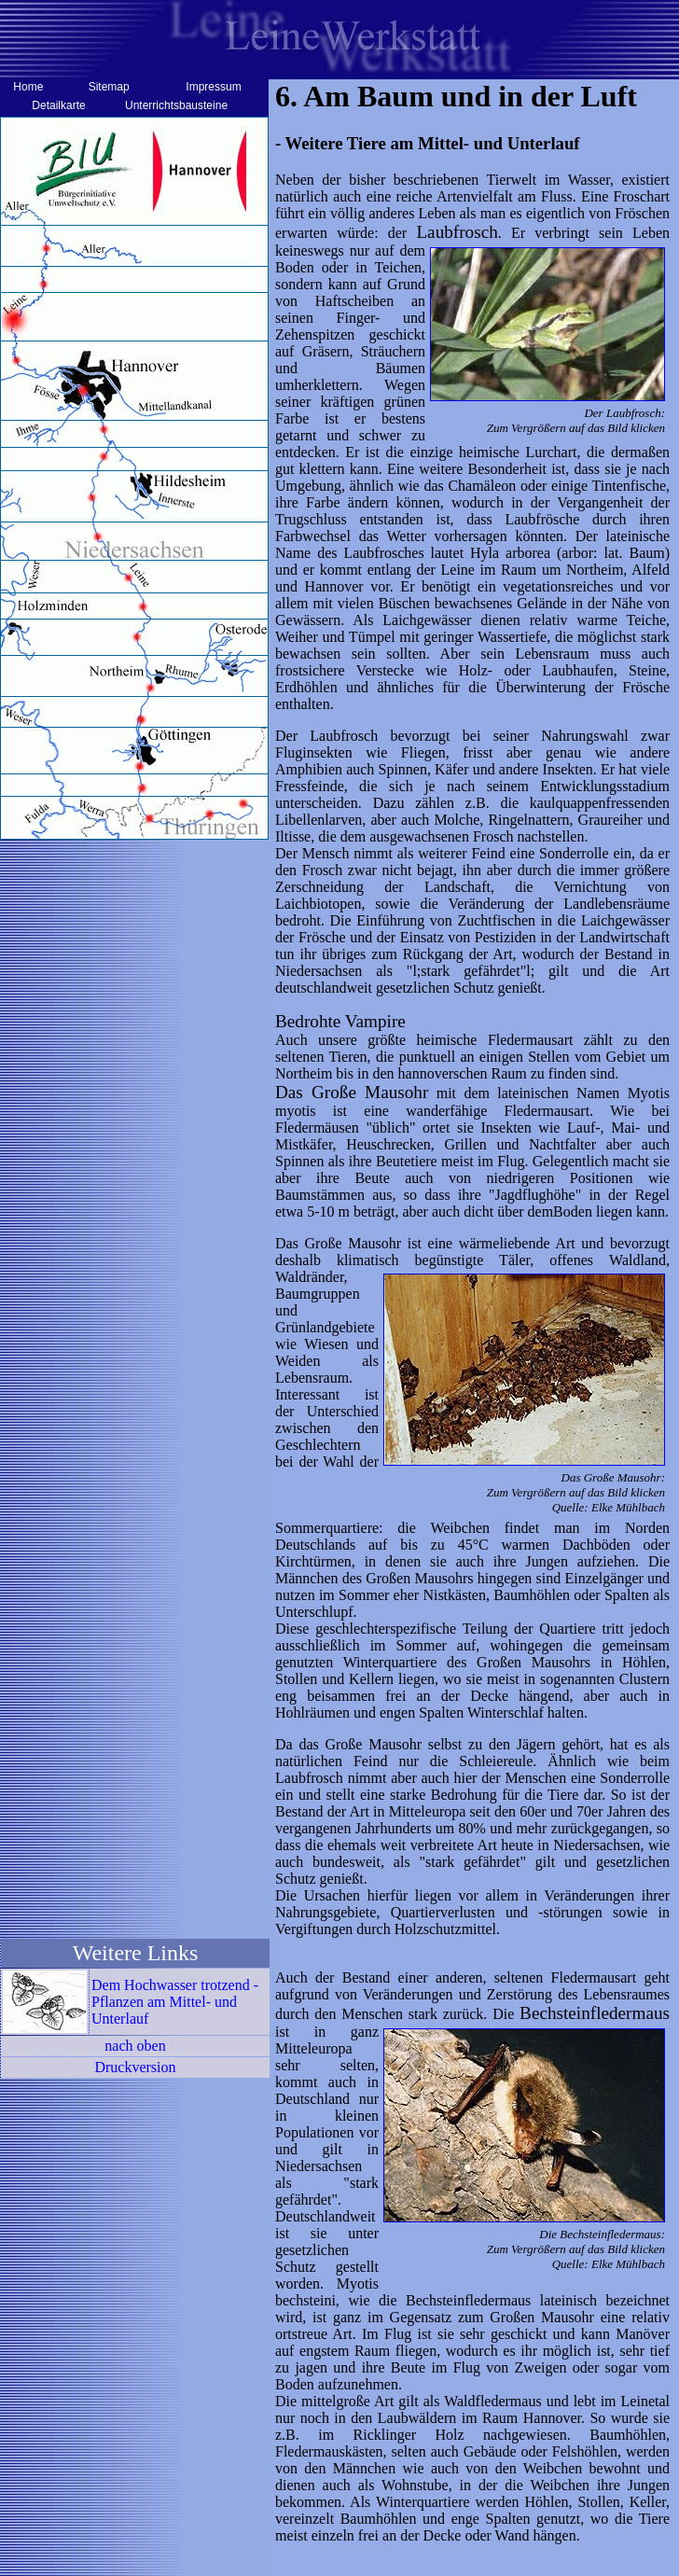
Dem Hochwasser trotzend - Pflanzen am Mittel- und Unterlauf (174, 2001)
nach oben (134, 2046)
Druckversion (134, 2067)
